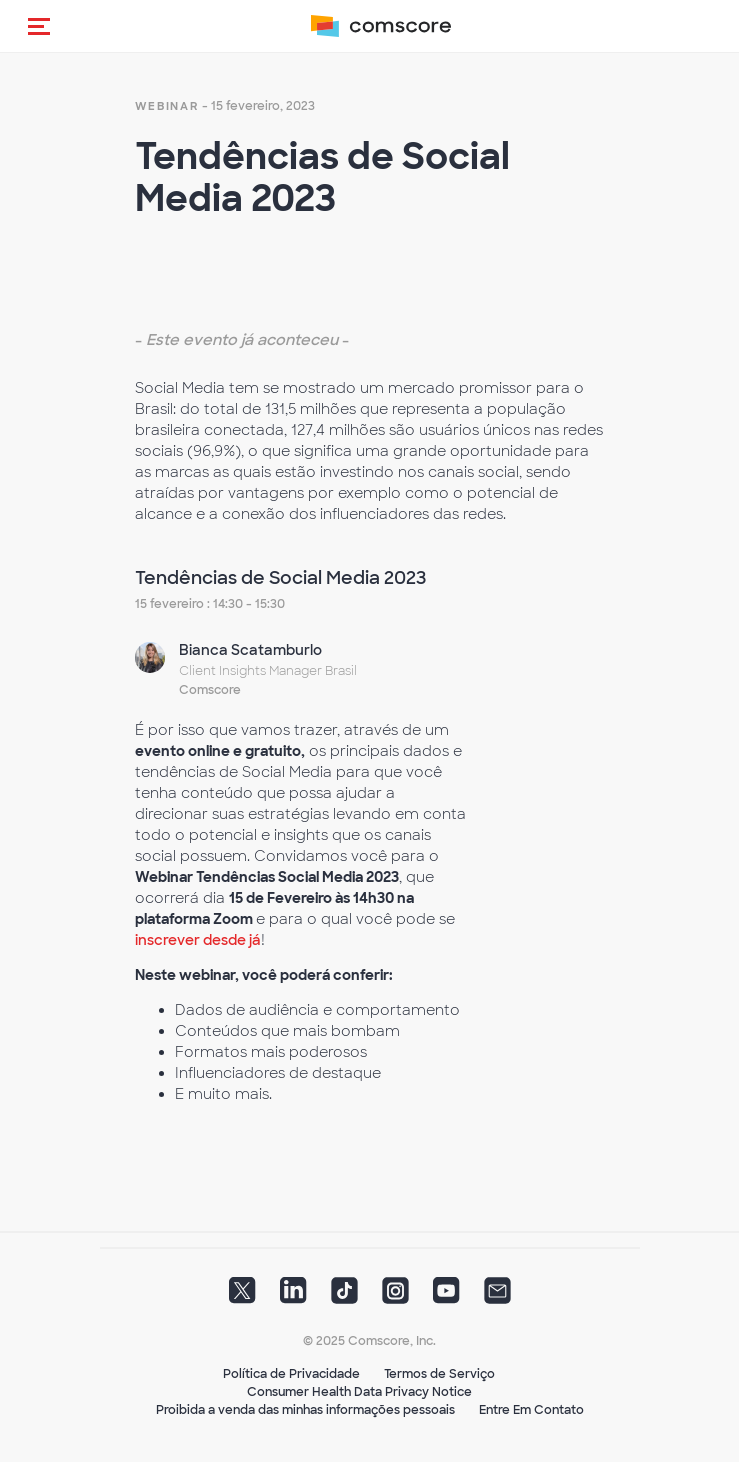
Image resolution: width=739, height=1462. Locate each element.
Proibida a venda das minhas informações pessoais (305, 1410)
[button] (39, 26)
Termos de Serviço (439, 1374)
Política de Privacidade (291, 1374)
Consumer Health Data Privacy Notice (359, 1392)
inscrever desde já (198, 940)
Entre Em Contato (531, 1410)
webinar (167, 106)
